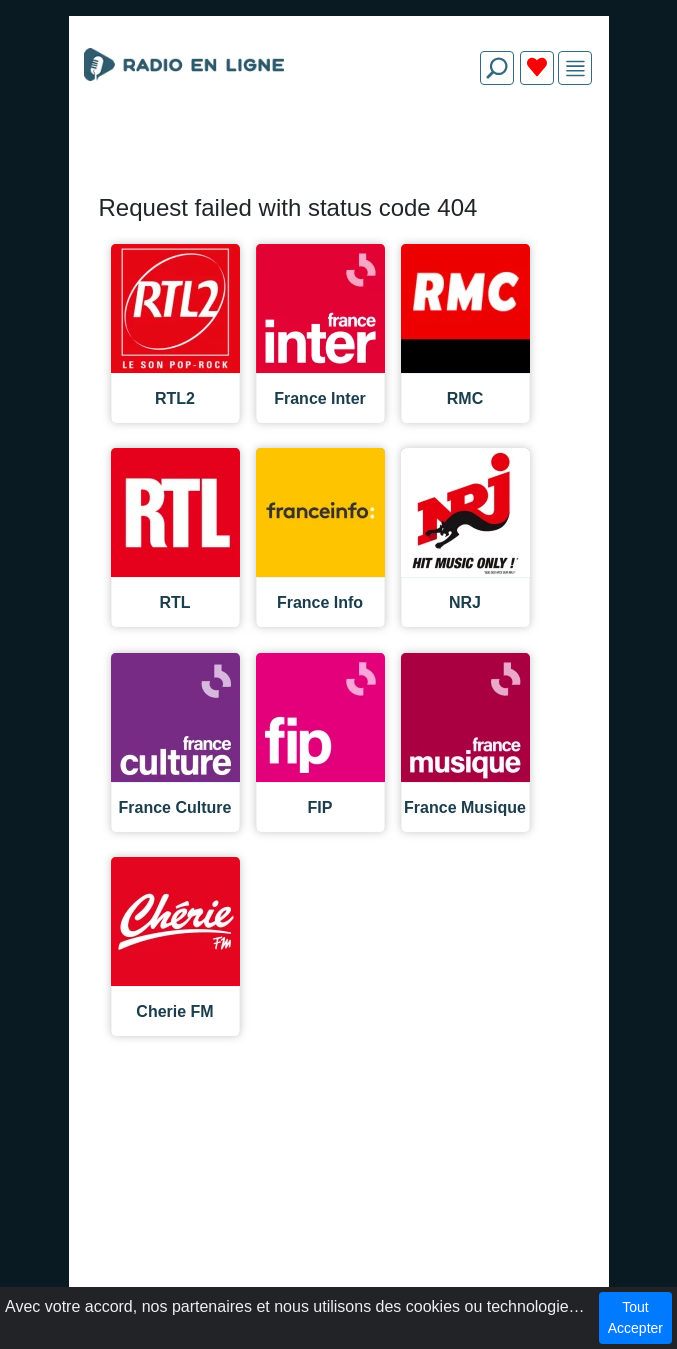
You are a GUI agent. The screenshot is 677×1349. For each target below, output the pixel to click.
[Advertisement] (339, 148)
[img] (575, 68)
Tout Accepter (635, 1317)
